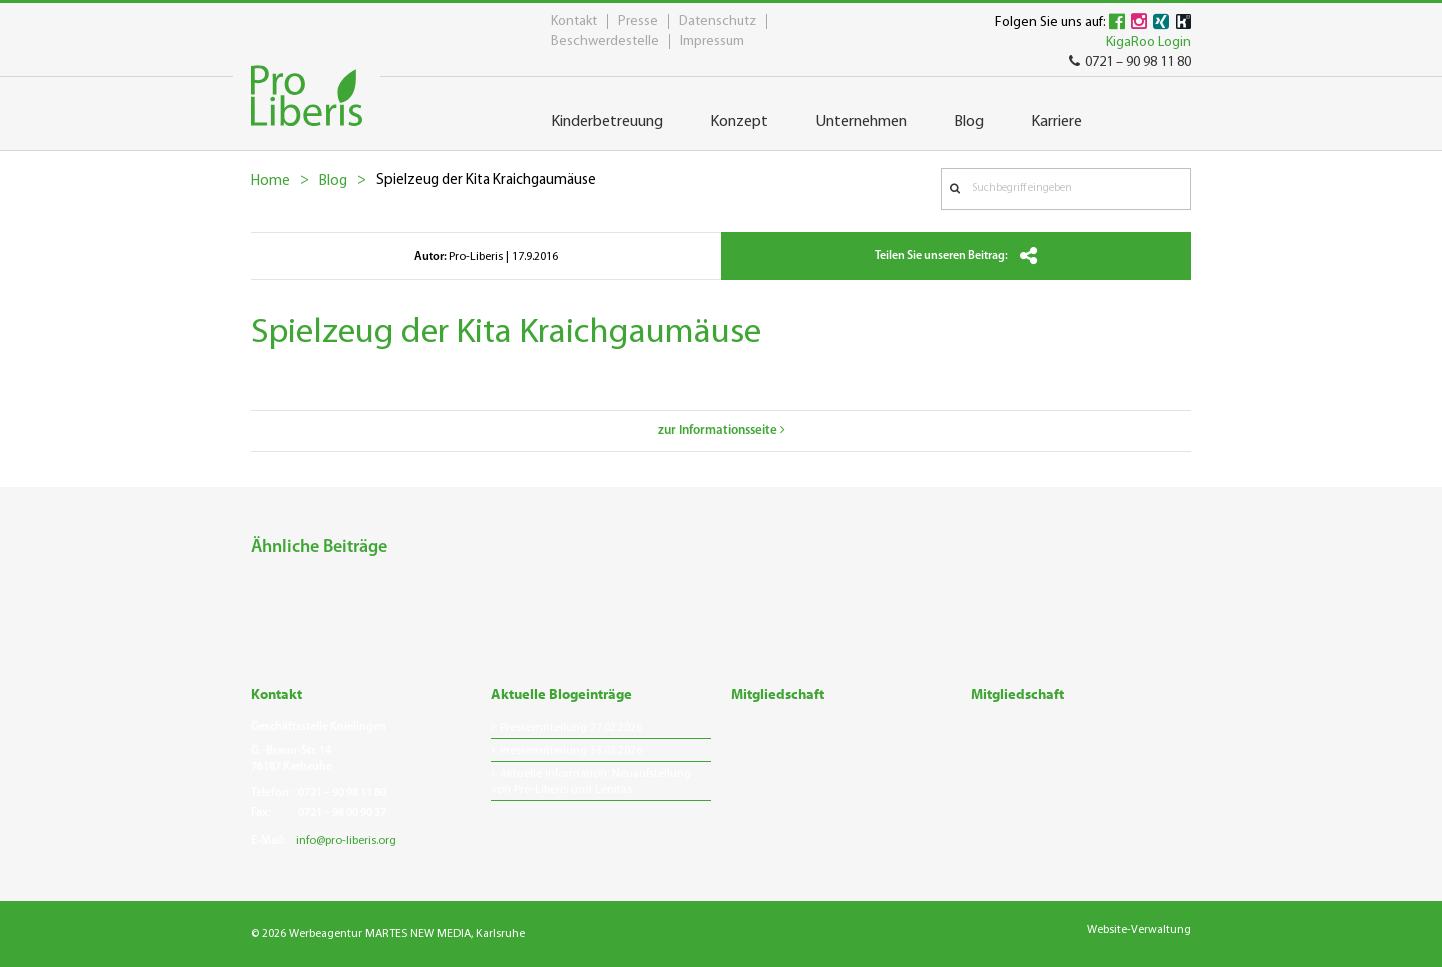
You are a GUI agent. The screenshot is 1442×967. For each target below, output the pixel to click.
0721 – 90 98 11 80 (1130, 62)
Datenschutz (717, 21)
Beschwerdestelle (605, 41)
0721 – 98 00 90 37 (342, 813)
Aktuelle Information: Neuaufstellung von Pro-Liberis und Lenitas (591, 782)
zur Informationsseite (721, 430)
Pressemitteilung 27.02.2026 (571, 728)
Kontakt (574, 21)
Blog (333, 181)
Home (270, 181)
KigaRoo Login (1148, 42)
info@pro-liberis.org (346, 841)
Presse (638, 21)
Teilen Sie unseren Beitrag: (956, 256)
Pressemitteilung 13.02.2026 (571, 751)
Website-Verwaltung (1139, 930)
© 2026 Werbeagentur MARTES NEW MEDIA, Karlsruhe (388, 934)
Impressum (712, 41)
